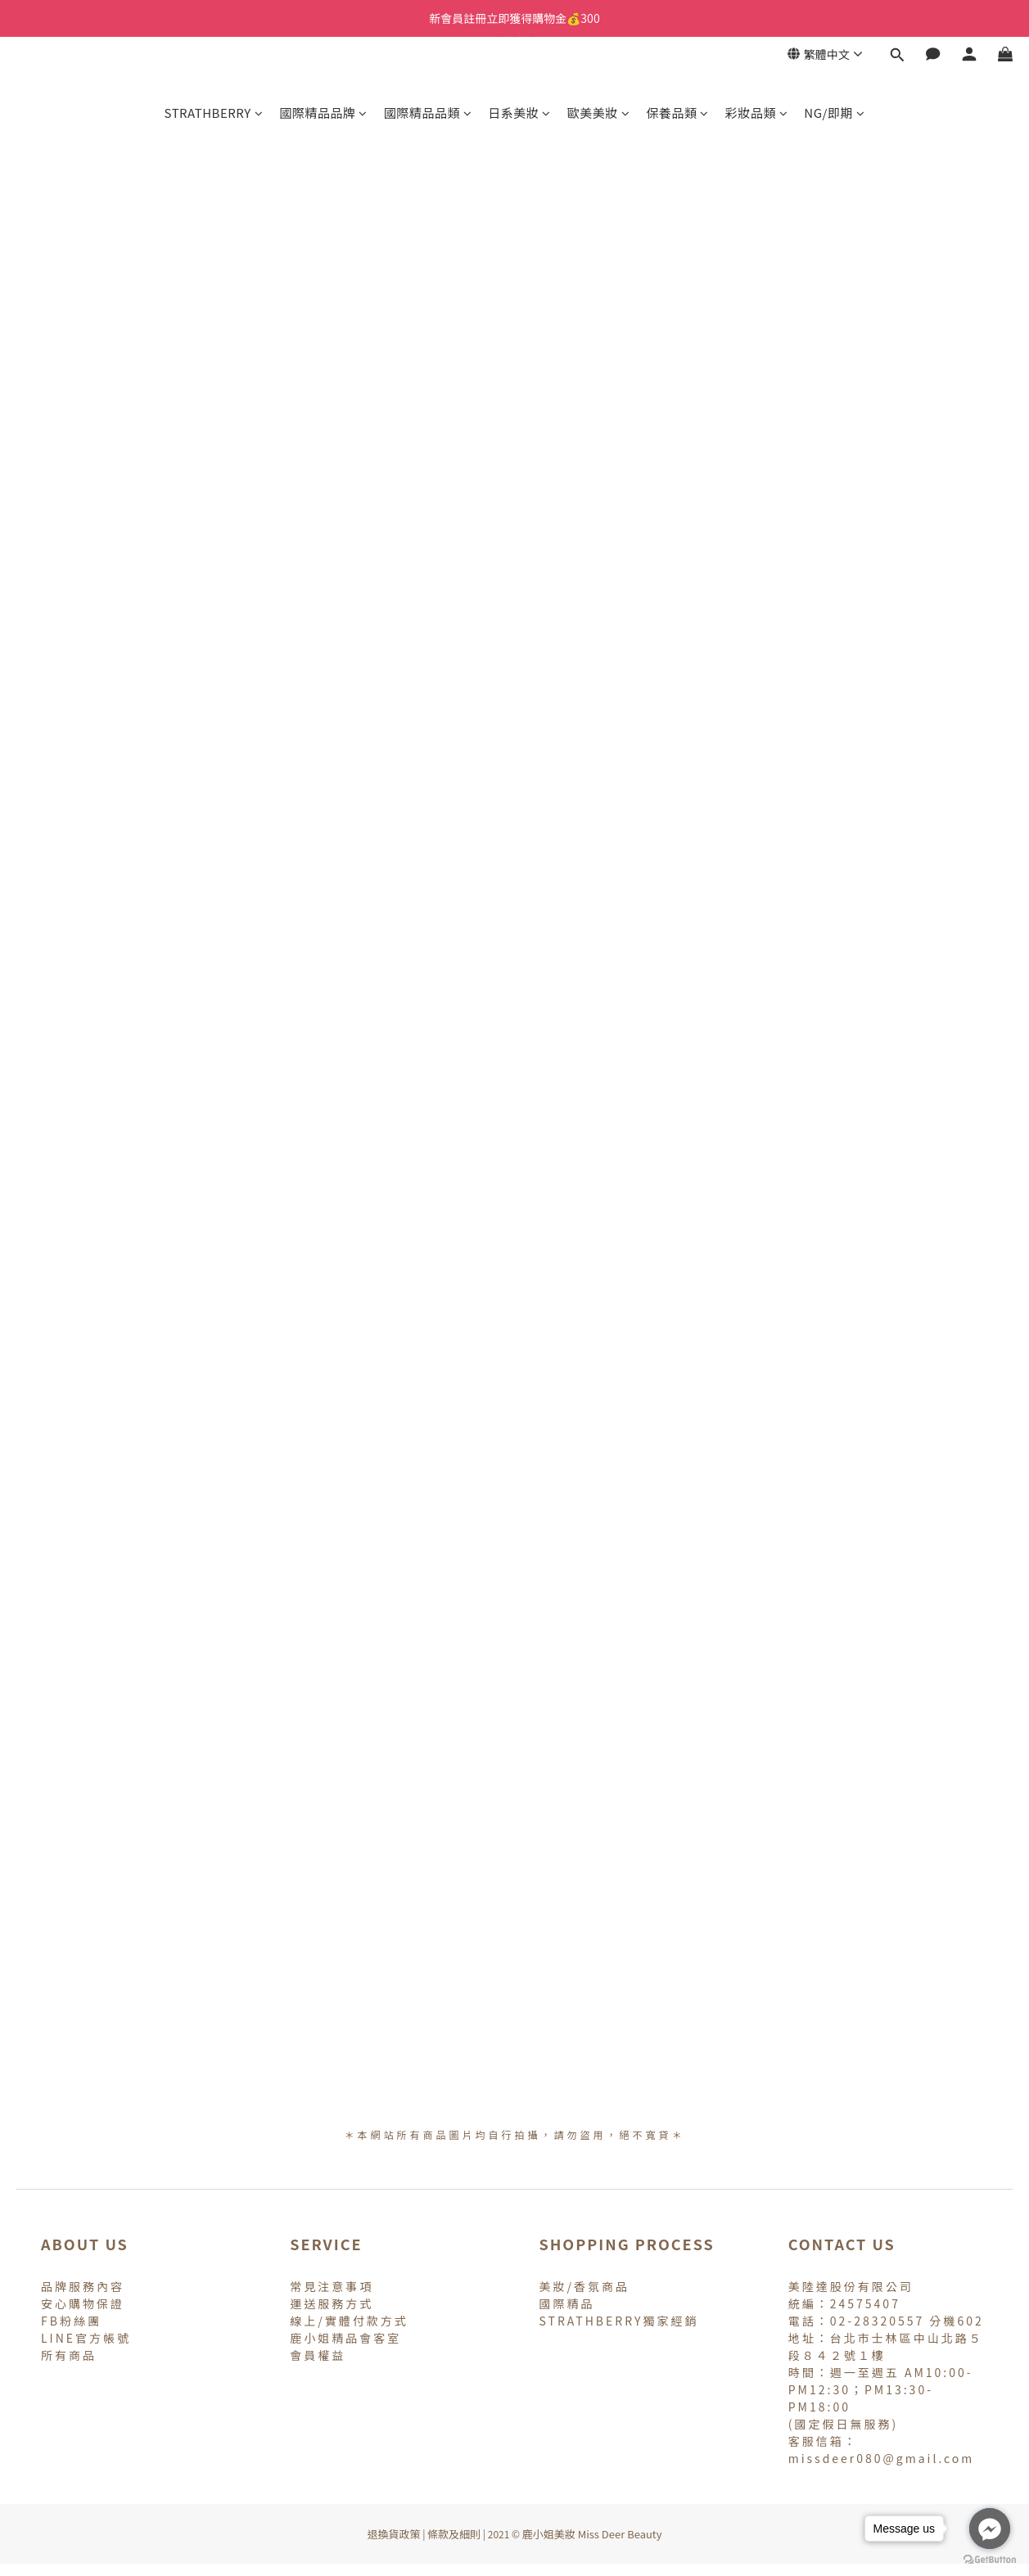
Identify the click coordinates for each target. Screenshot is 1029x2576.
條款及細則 (454, 2534)
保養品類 (677, 112)
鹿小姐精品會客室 (345, 2338)
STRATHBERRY (214, 112)
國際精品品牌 (323, 112)
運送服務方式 (331, 2303)
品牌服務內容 (82, 2286)
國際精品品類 (428, 112)
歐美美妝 (598, 112)
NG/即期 (834, 112)
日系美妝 (519, 112)
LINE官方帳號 (86, 2338)
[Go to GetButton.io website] (990, 2560)
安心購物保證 (82, 2303)
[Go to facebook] (989, 2528)
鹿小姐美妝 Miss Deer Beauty (592, 2534)
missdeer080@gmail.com (881, 2458)
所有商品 (69, 2355)
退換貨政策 (393, 2534)
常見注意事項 (331, 2286)
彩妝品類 (756, 112)
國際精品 (567, 2303)
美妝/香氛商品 (584, 2286)
